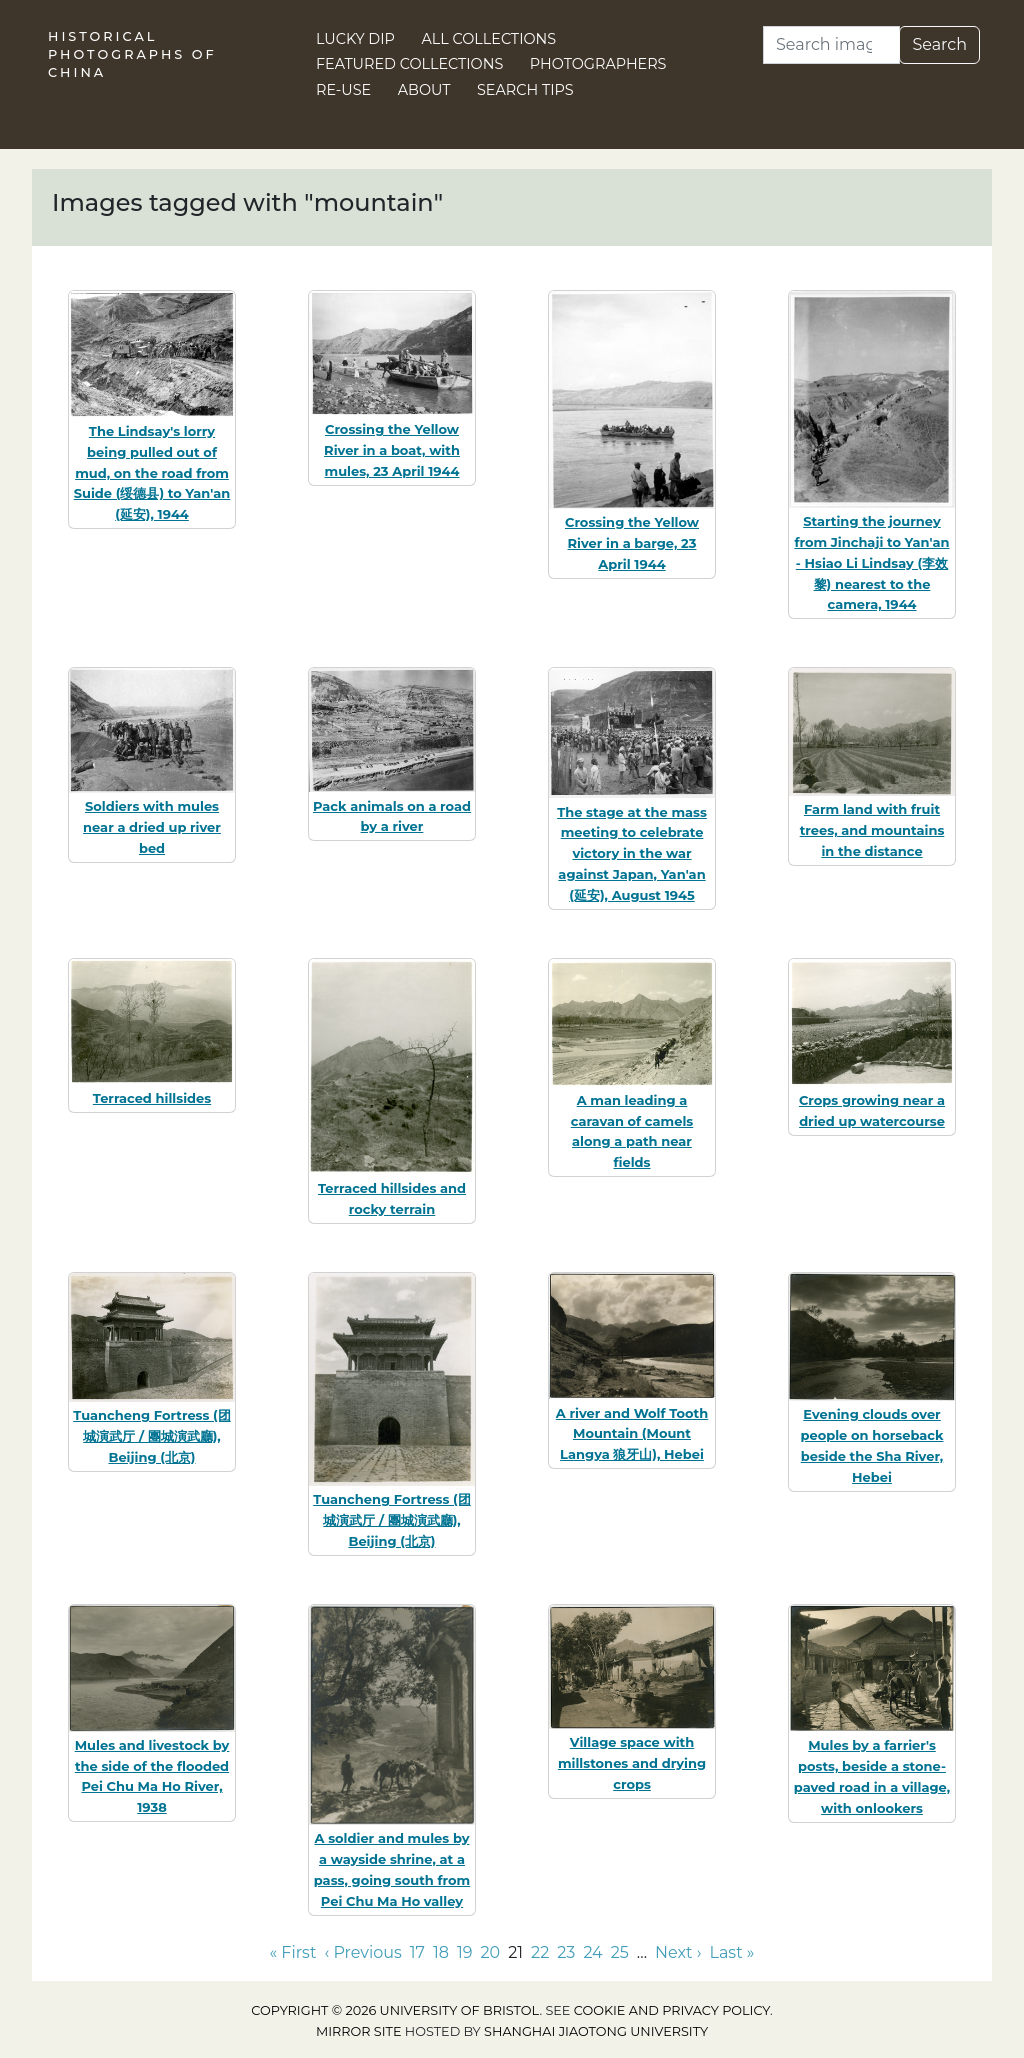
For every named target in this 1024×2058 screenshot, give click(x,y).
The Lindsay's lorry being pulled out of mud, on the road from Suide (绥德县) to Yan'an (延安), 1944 (152, 472)
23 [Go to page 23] (566, 1952)
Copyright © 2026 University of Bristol (395, 2010)
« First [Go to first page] (292, 1952)
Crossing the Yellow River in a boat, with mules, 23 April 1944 (392, 450)
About (424, 90)
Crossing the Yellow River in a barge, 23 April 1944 (632, 543)
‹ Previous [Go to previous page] (362, 1952)
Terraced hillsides (152, 1098)
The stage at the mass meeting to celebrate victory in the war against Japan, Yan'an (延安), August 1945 (632, 853)
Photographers (598, 64)
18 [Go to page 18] (441, 1952)
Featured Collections (409, 64)
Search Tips (525, 90)
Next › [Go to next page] (678, 1952)
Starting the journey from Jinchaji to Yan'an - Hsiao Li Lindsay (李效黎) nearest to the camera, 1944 (871, 562)
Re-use (343, 90)
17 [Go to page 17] (417, 1952)
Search (939, 44)
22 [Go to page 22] (540, 1952)
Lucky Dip (355, 39)
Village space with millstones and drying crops (632, 1763)
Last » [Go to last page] (732, 1952)
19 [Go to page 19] (465, 1952)
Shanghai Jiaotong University (596, 2031)
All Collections (489, 39)
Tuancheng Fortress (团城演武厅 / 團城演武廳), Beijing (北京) (151, 1436)
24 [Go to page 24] (592, 1952)
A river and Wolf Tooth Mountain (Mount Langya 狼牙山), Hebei (632, 1434)
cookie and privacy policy (672, 2010)
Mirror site (359, 2031)
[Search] (831, 45)
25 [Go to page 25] (620, 1952)
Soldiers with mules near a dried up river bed (152, 827)
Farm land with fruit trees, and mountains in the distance (872, 830)
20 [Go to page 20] (491, 1952)
